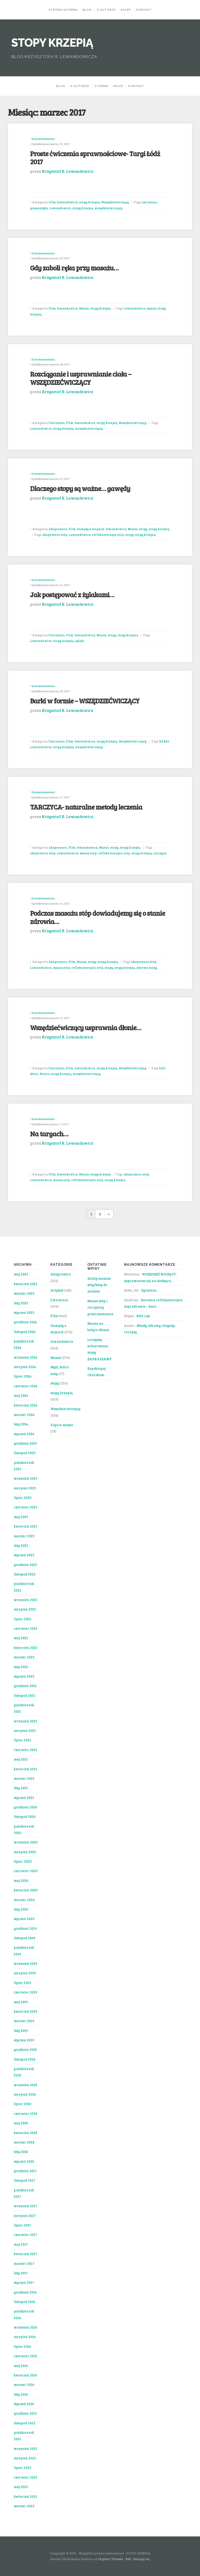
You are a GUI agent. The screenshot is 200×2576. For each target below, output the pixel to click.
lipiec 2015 (22, 2467)
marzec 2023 (24, 1536)
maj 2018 (21, 2123)
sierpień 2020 (25, 1851)
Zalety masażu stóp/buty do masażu (99, 1285)
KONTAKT (144, 9)
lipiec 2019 (22, 1982)
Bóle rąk (143, 1315)
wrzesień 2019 (25, 1963)
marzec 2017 (24, 2263)
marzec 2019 (24, 2020)
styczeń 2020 (24, 1918)
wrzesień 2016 (25, 2327)
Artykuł (56, 1290)
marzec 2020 (24, 1899)
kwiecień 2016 (25, 2375)
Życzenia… (150, 1290)
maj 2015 (21, 2486)
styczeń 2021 (24, 1797)
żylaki (79, 641)
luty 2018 (21, 2151)
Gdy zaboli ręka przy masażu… (74, 267)
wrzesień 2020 (25, 1842)
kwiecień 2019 (25, 2011)
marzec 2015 (24, 2505)
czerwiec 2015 (25, 2477)
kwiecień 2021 (25, 1768)
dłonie (44, 1074)
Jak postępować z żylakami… (72, 594)
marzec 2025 (24, 1293)
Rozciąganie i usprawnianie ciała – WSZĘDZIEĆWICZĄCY (80, 378)
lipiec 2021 (22, 1740)
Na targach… (49, 1133)
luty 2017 (21, 2273)
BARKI (164, 741)
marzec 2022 (24, 1657)
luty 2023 (21, 1545)
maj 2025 (21, 1274)
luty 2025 (21, 1303)
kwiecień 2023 (25, 1526)
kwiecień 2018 (25, 2132)
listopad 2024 (25, 1331)
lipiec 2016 (22, 2346)
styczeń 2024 (24, 1433)
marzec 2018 (24, 2142)
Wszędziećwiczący (115, 202)
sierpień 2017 (25, 2215)
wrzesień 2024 (25, 1357)
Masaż (84, 308)
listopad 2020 (25, 1816)
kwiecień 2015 (25, 2496)
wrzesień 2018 (25, 2084)
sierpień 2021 (25, 1730)
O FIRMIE (101, 86)
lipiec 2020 (22, 1861)
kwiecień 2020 (25, 1890)
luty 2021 (21, 1787)
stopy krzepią (89, 202)
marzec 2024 (24, 1414)
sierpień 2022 (25, 1609)
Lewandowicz (60, 208)
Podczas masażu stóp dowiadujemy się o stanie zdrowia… (97, 917)
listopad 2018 (24, 2059)
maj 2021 (21, 1759)
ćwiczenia (149, 202)
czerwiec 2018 (25, 2113)
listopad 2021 (24, 1695)
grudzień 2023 (25, 1443)
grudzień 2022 (25, 1564)
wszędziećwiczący (108, 208)
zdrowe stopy (146, 967)
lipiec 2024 (22, 1376)
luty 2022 (21, 1666)
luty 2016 (21, 2394)
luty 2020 (21, 1909)
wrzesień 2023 (25, 1478)
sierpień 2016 (25, 2336)
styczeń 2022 (24, 1676)
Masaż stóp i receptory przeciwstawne (100, 1307)
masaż (151, 308)
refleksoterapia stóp (108, 534)
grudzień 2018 (25, 2049)
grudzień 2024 (25, 1322)
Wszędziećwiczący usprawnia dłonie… (85, 1027)
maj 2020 (21, 1880)
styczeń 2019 (24, 2040)
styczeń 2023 (24, 1554)
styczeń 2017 (24, 2282)
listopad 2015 (24, 2423)
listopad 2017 (24, 2180)
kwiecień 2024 (25, 1405)
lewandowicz (67, 202)
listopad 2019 (24, 1937)
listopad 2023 (25, 1452)
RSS (128, 2559)
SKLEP (118, 86)
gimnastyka (39, 208)
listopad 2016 (24, 2301)
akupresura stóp (54, 534)
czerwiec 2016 (25, 2355)
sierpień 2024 (25, 1366)
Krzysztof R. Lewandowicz (67, 171)
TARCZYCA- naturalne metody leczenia (86, 806)
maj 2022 (21, 1637)
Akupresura (58, 529)
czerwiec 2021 (25, 1749)
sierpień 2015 (25, 2458)
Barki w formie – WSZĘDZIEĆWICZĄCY (84, 700)
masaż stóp (88, 853)
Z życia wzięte (61, 1424)
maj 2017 (21, 2244)
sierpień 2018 (25, 2094)
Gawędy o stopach (90, 529)
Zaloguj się (141, 2559)
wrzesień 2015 (25, 2448)
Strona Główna (63, 9)
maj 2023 (21, 1516)
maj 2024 (21, 1395)
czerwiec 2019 (25, 1992)
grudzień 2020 (25, 1807)
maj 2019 (21, 2001)
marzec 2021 (24, 1778)
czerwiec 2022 (25, 1628)
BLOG (87, 9)
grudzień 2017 (25, 2170)
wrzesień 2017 (25, 2205)
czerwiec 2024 (25, 1386)
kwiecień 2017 (25, 2253)
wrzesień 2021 (25, 1721)
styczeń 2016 (24, 2403)
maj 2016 (21, 2365)
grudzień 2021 (25, 1685)
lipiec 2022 (22, 1618)
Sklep (126, 9)
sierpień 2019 (25, 1973)
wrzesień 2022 (25, 1599)
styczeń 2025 (24, 1312)
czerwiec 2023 (25, 1507)
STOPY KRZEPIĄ (52, 42)
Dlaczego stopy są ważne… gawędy (80, 488)
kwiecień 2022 (25, 1647)
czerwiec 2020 (25, 1870)
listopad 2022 (25, 1574)
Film (52, 202)
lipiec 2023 (22, 1497)
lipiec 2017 (22, 2225)
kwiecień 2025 (25, 1283)
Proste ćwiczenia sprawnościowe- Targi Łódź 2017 (95, 157)
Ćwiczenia (57, 423)
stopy (143, 529)
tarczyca (160, 853)
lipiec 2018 (22, 2103)
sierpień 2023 (25, 1488)
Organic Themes (110, 2559)
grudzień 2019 (25, 1928)
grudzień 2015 (25, 2413)
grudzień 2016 (25, 2292)
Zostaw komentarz (43, 139)
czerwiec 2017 (25, 2234)
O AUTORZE (106, 9)
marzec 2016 (24, 2384)
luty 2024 (21, 1424)
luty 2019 (21, 2030)
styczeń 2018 (24, 2161)
